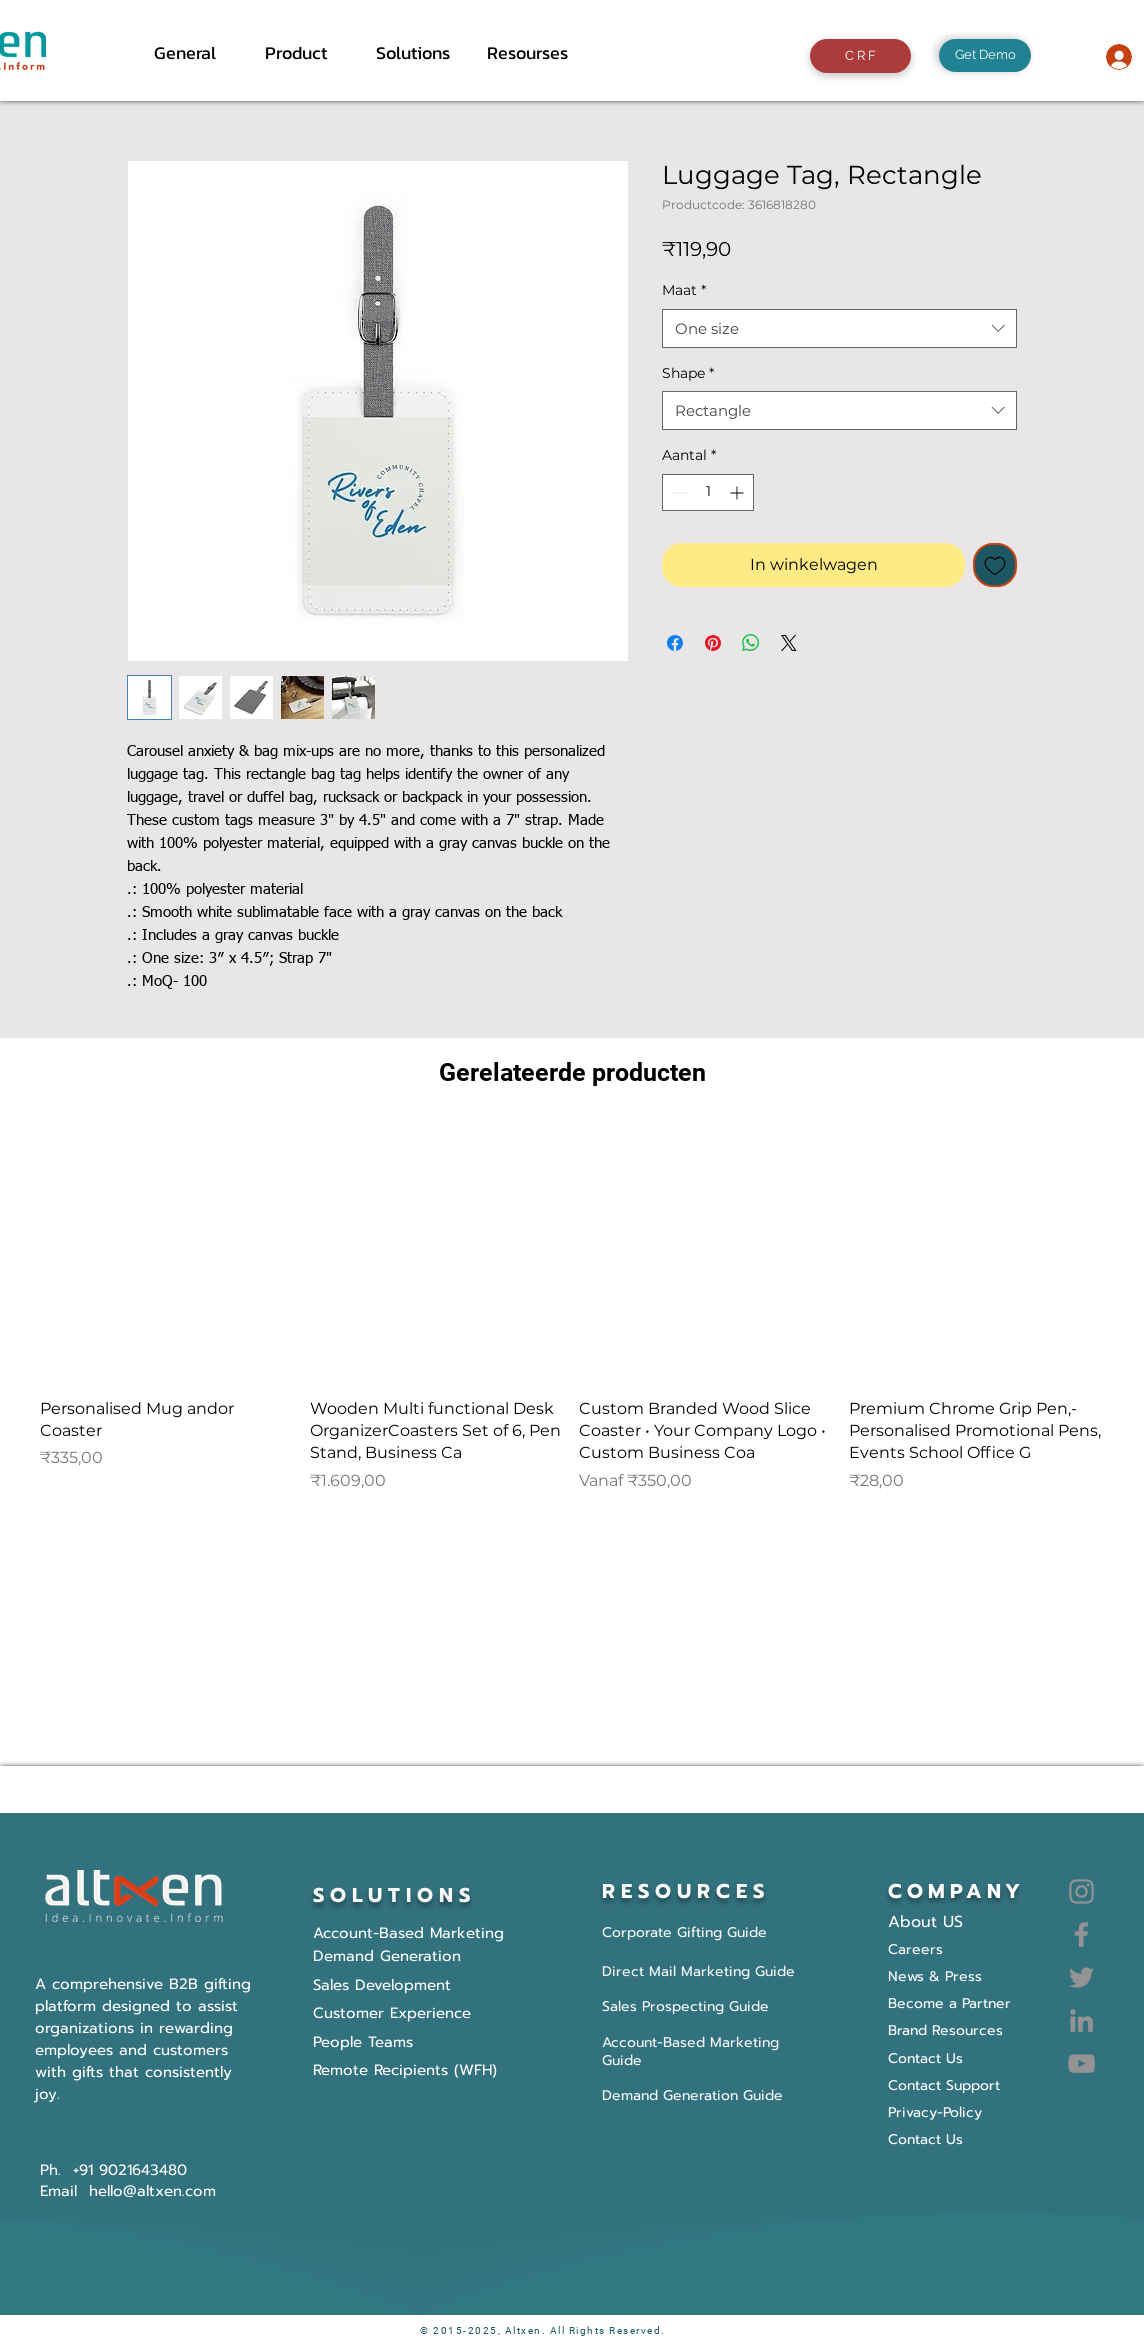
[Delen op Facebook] (675, 643)
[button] (305, 53)
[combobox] (839, 328)
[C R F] (860, 56)
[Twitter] (1081, 1977)
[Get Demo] (985, 55)
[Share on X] (789, 643)
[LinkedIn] (1081, 2020)
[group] (572, 1309)
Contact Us (925, 2139)
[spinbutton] (708, 492)
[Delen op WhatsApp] (751, 643)
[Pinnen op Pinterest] (713, 643)
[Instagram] (1081, 1891)
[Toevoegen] (995, 565)
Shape (688, 373)
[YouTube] (1081, 2063)
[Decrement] (677, 492)
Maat (684, 290)
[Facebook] (1081, 1934)
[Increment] (738, 492)
